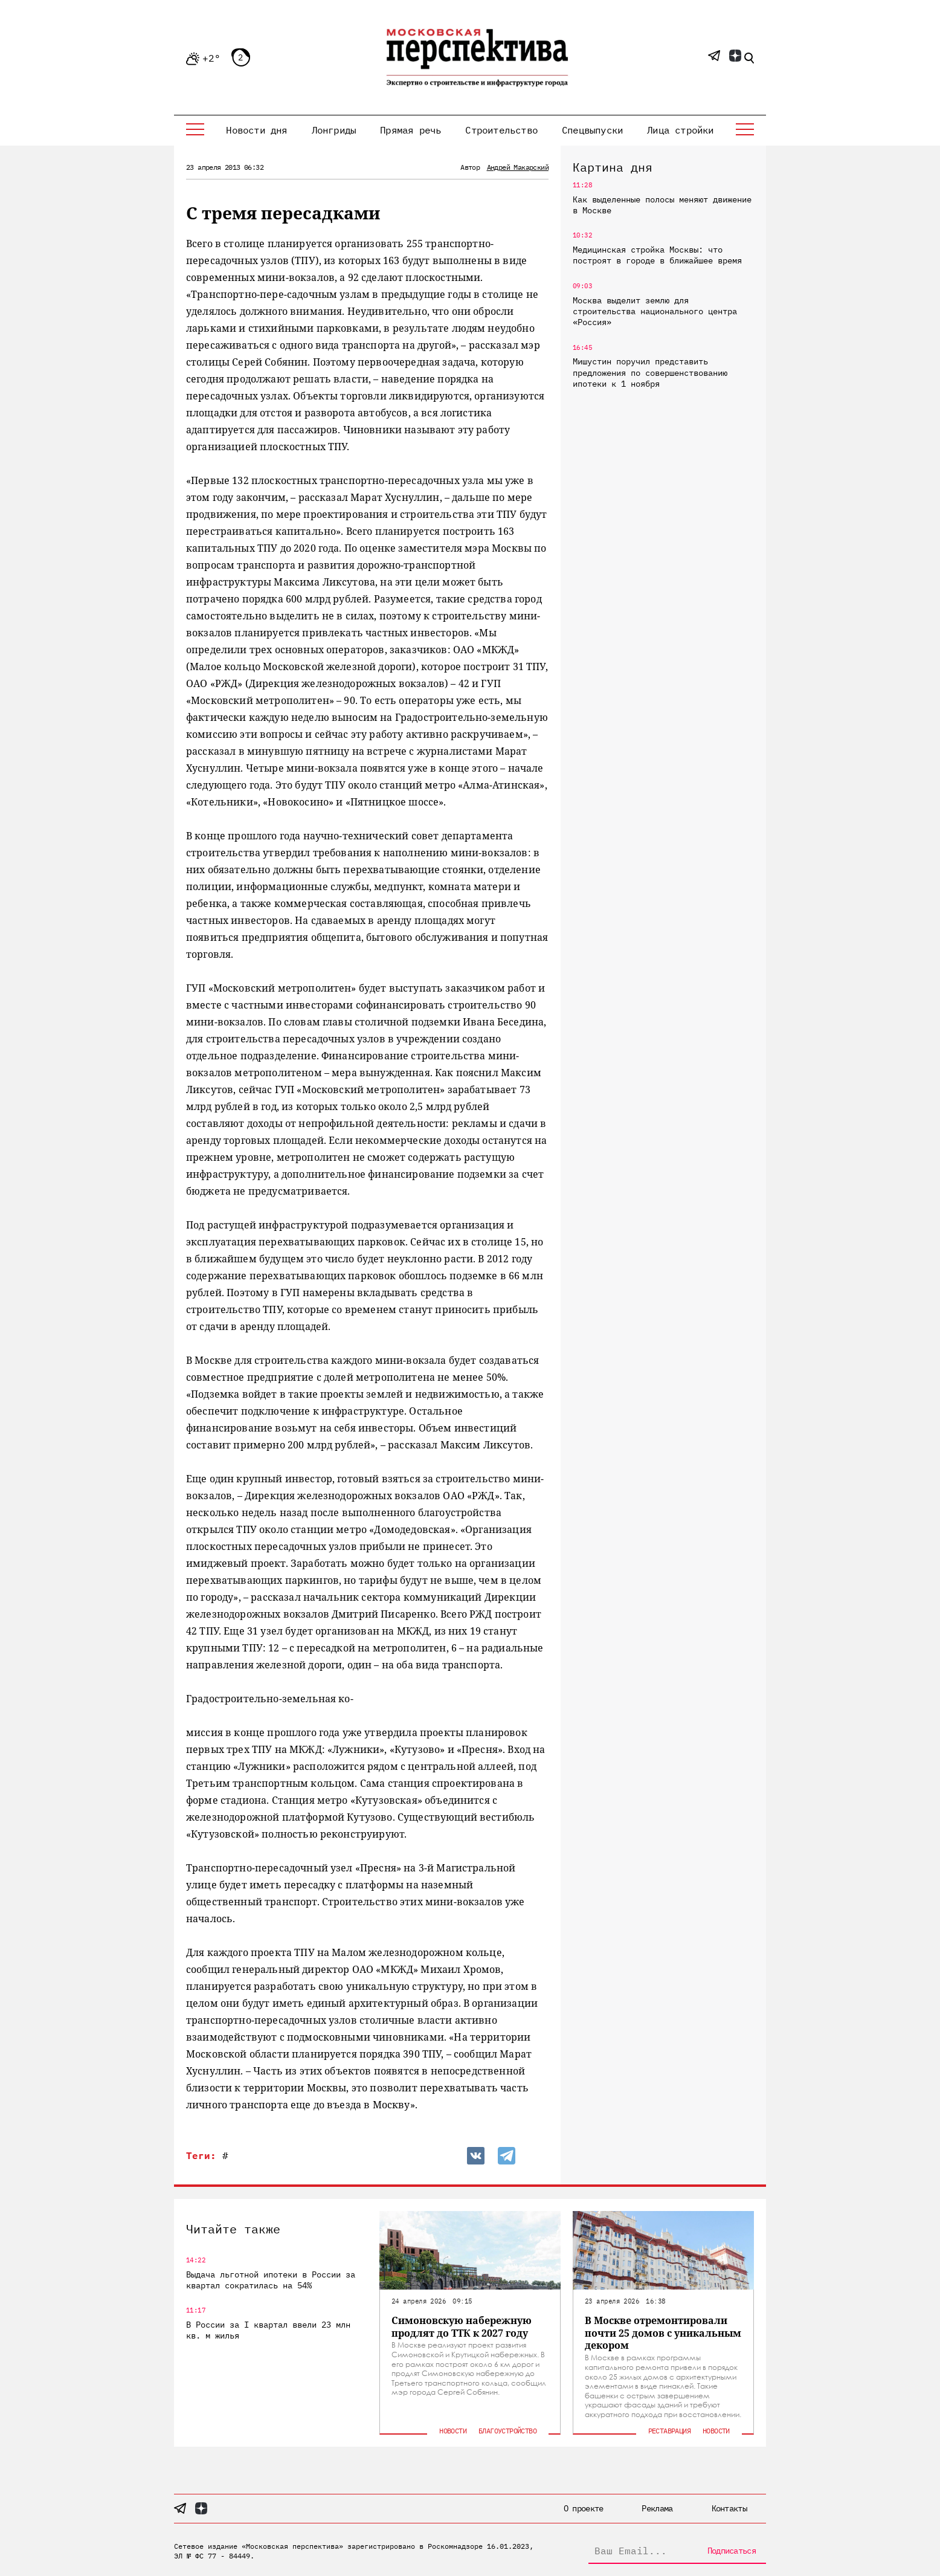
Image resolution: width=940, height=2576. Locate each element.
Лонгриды (334, 130)
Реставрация (669, 2430)
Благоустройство (507, 2430)
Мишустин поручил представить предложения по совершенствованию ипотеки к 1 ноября (650, 372)
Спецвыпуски (592, 130)
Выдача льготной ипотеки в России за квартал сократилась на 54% (270, 2280)
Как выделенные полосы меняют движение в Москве (662, 205)
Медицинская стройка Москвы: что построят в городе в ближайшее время (657, 255)
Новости (452, 2430)
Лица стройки (680, 130)
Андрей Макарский (518, 167)
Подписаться (731, 2550)
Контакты (729, 2508)
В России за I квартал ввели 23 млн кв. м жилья (268, 2330)
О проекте (584, 2508)
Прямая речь (410, 130)
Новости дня (256, 130)
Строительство (501, 130)
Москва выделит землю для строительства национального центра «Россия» (655, 311)
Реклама (657, 2508)
